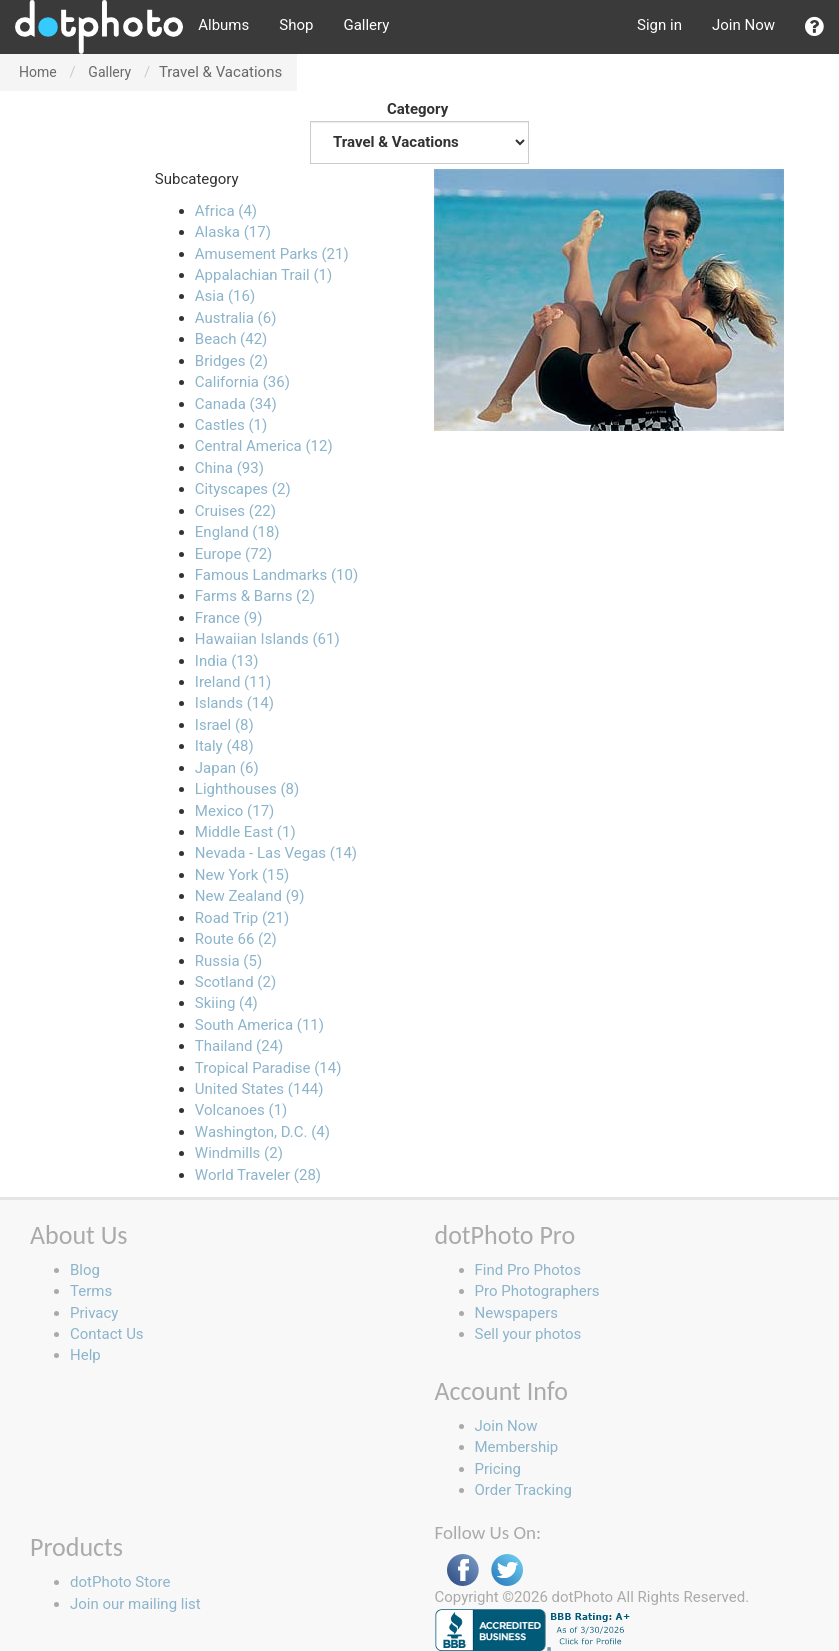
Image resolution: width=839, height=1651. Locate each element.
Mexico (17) (234, 811)
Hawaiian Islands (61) (267, 639)
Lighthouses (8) (247, 789)
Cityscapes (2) (243, 489)
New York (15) (242, 875)
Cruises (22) (235, 511)
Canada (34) (236, 404)
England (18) (237, 532)
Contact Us (107, 1334)
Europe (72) (233, 554)
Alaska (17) (233, 232)
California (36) (242, 382)
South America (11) (259, 1025)
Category (419, 131)
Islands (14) (234, 703)
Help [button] (85, 1355)
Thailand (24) (239, 1046)
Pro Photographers (537, 1291)
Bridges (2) (231, 361)
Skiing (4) (226, 1003)
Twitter (507, 1570)
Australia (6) (236, 318)
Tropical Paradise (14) (268, 1068)
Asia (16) (225, 296)
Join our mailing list (135, 1604)
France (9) (229, 618)
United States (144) (259, 1089)
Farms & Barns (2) (255, 596)
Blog (85, 1270)
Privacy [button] (94, 1313)
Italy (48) (224, 746)
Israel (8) (224, 725)
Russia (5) (228, 961)
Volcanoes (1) (241, 1110)
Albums (223, 25)
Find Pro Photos (528, 1270)
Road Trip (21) (242, 918)
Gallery (366, 25)
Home (38, 72)
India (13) (227, 661)
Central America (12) (264, 446)
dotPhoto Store (120, 1582)
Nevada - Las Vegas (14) (276, 853)
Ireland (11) (233, 682)
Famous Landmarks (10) (276, 575)
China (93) (229, 468)
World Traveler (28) (258, 1175)
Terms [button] (91, 1291)
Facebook (463, 1570)
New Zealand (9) (250, 896)
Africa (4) (226, 211)
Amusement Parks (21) (272, 254)
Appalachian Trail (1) (263, 275)
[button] (814, 27)
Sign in (659, 25)
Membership (517, 1447)
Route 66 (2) (236, 939)
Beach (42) (231, 339)
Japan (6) (227, 768)
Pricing (498, 1469)
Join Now (743, 25)
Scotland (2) (235, 982)
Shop (296, 25)
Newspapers (516, 1313)
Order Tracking (523, 1490)
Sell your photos (528, 1334)
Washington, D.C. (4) (262, 1132)
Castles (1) (231, 425)
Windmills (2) (239, 1153)
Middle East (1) (245, 832)
